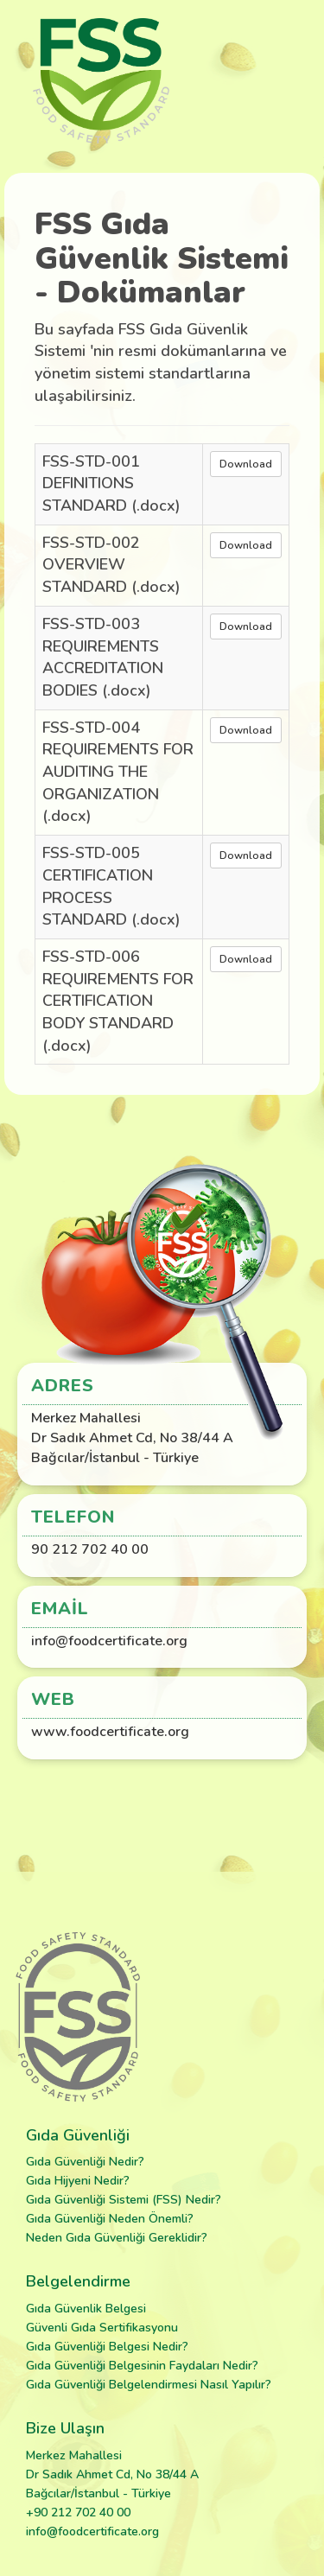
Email (60, 1608)
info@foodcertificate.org (109, 1641)
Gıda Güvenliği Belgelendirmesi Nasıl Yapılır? (148, 2384)
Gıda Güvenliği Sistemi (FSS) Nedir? (123, 2199)
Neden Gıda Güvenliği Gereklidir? (116, 2237)
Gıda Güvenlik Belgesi (86, 2308)
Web (53, 1699)
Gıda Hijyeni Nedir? (78, 2180)
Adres (62, 1385)
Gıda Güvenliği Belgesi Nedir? (107, 2346)
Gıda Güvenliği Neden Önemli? (110, 2218)
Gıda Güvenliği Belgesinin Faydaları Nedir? (142, 2365)
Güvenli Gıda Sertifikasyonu (102, 2327)
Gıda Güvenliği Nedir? (85, 2161)
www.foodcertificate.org (110, 1731)
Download (245, 464)
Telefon (73, 1517)
